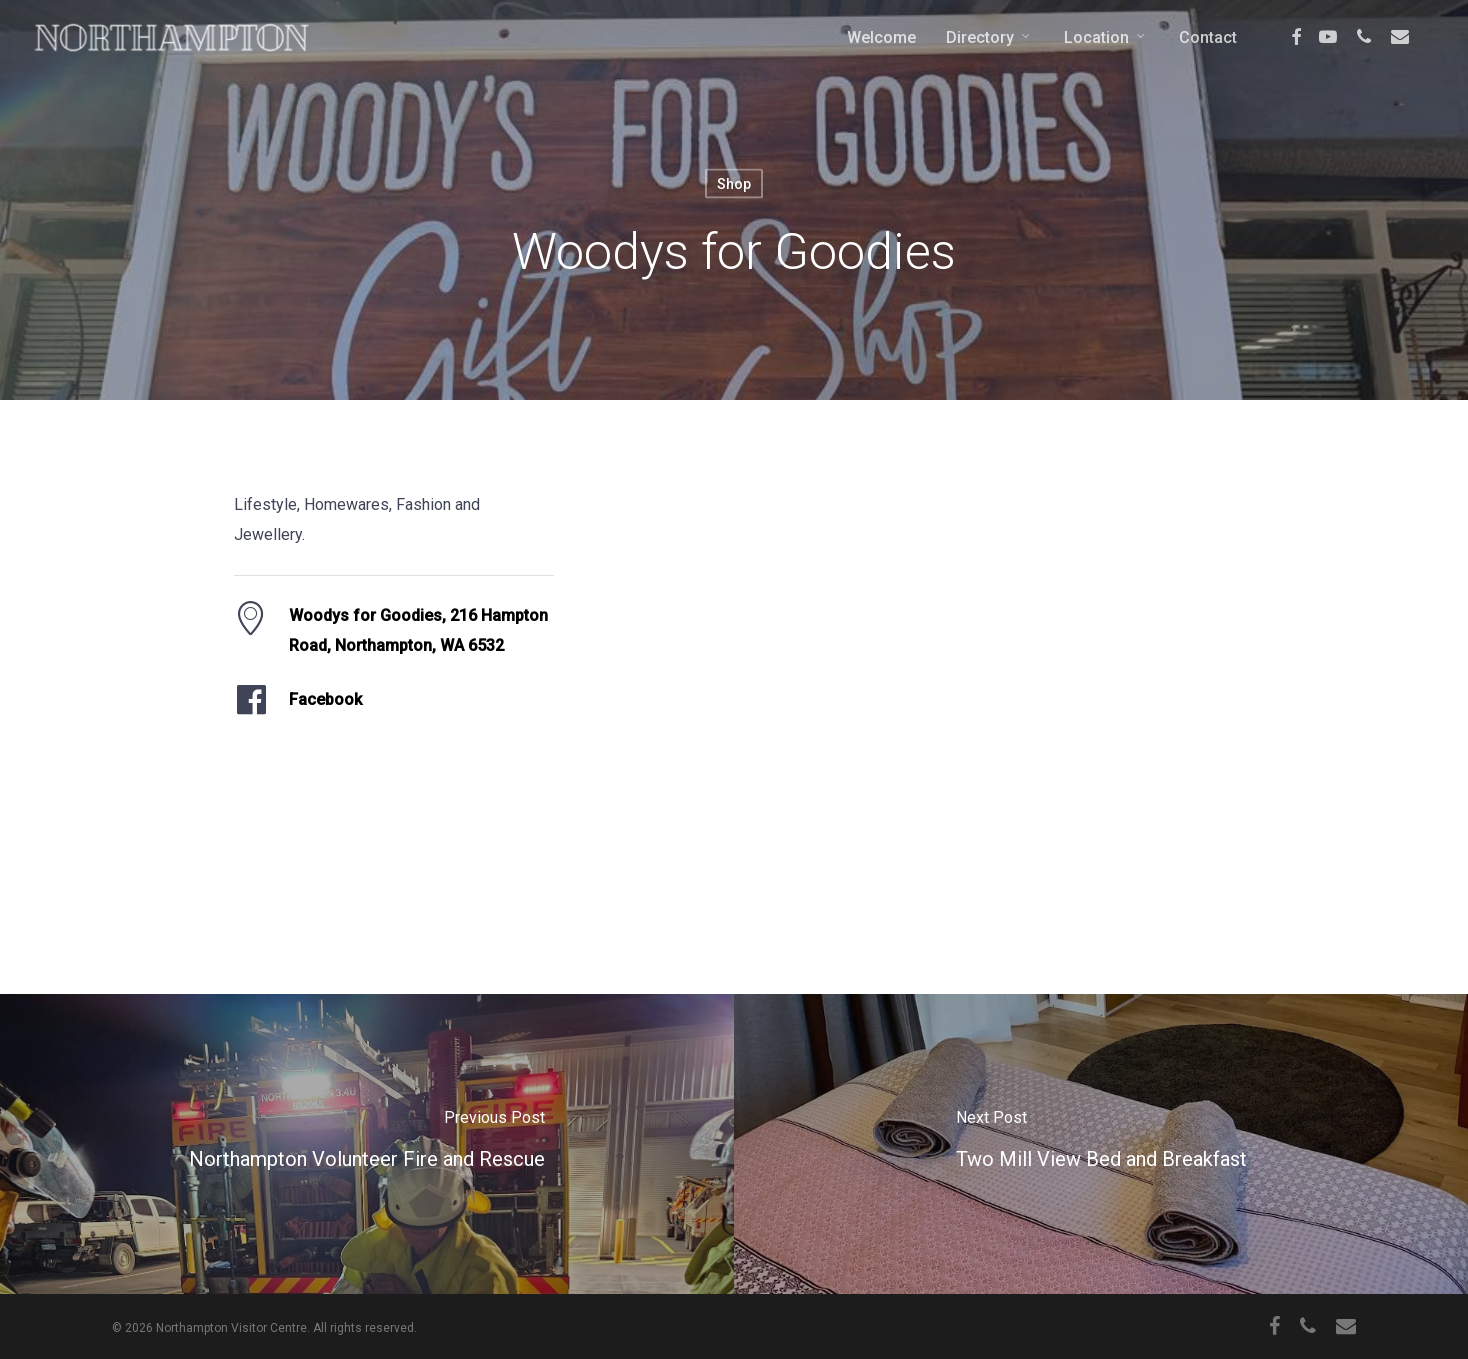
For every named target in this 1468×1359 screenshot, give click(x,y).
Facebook (325, 699)
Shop (734, 184)
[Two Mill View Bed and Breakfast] (1101, 1144)
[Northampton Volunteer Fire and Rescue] (367, 1144)
